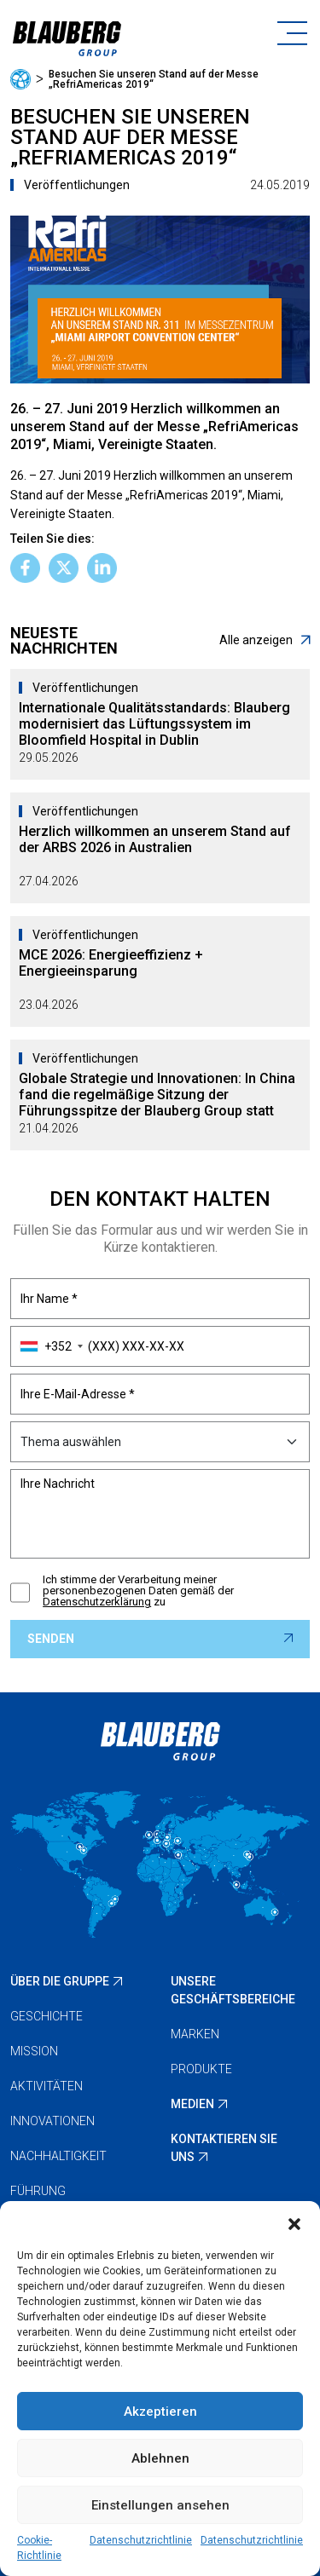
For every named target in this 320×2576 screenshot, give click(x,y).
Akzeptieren (160, 2411)
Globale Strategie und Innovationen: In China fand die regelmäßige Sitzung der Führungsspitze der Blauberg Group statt (157, 1094)
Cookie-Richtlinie (39, 2548)
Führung (38, 2191)
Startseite (20, 79)
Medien (192, 2104)
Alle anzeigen (264, 640)
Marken (195, 2034)
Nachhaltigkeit (58, 2156)
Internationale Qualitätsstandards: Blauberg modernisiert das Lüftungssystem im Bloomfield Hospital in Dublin (154, 724)
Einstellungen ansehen (160, 2505)
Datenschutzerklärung (97, 1601)
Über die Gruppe (59, 1981)
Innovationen (52, 2121)
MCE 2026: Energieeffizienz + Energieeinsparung (111, 963)
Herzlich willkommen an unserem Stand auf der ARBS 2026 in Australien (155, 839)
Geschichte (46, 2016)
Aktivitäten (46, 2086)
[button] (294, 2222)
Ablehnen (160, 2458)
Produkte (201, 2069)
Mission (34, 2051)
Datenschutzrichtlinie (141, 2540)
